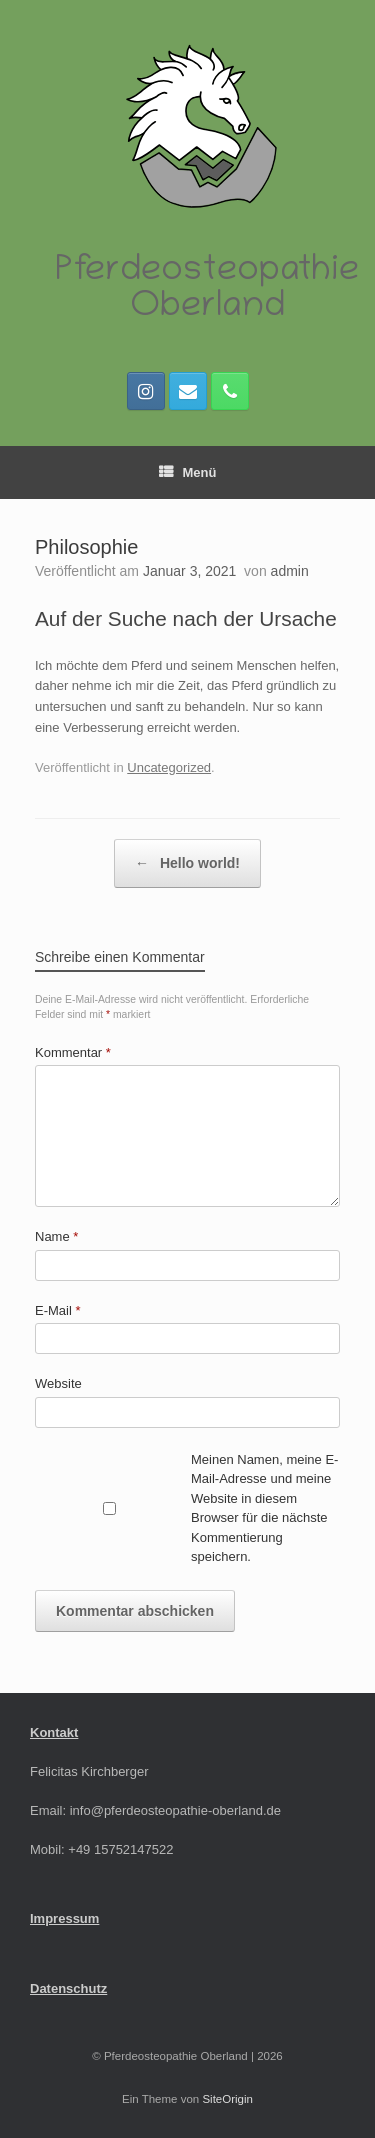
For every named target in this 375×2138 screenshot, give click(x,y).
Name (56, 1236)
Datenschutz (68, 1988)
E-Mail (58, 1310)
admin (290, 571)
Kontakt (54, 1732)
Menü (188, 472)
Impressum (64, 1918)
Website (58, 1383)
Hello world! (187, 863)
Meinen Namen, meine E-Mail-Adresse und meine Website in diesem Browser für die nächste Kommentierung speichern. (264, 1508)
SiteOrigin (227, 2099)
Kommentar (73, 1052)
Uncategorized (169, 767)
